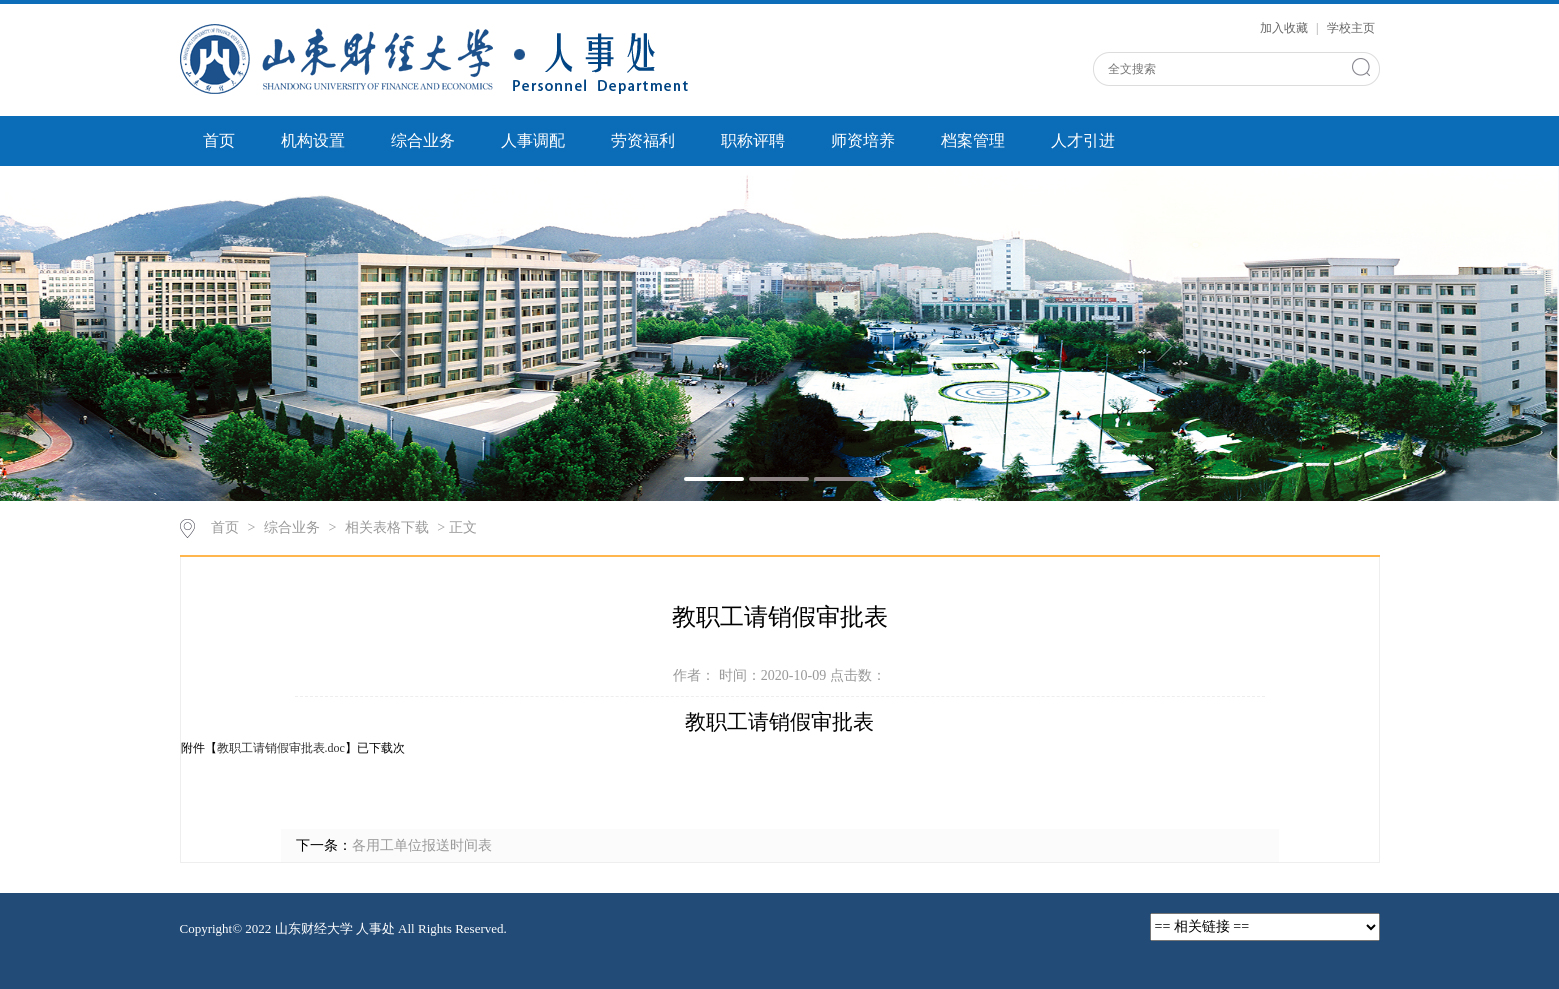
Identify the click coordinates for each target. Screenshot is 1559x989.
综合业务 (423, 140)
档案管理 (973, 140)
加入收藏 (1285, 28)
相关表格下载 (387, 527)
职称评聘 (753, 140)
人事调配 (533, 140)
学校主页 (1351, 28)
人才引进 (1083, 140)
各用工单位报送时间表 (422, 845)
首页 (219, 140)
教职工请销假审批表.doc (281, 748)
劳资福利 (643, 140)
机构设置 (313, 140)
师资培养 (863, 140)
